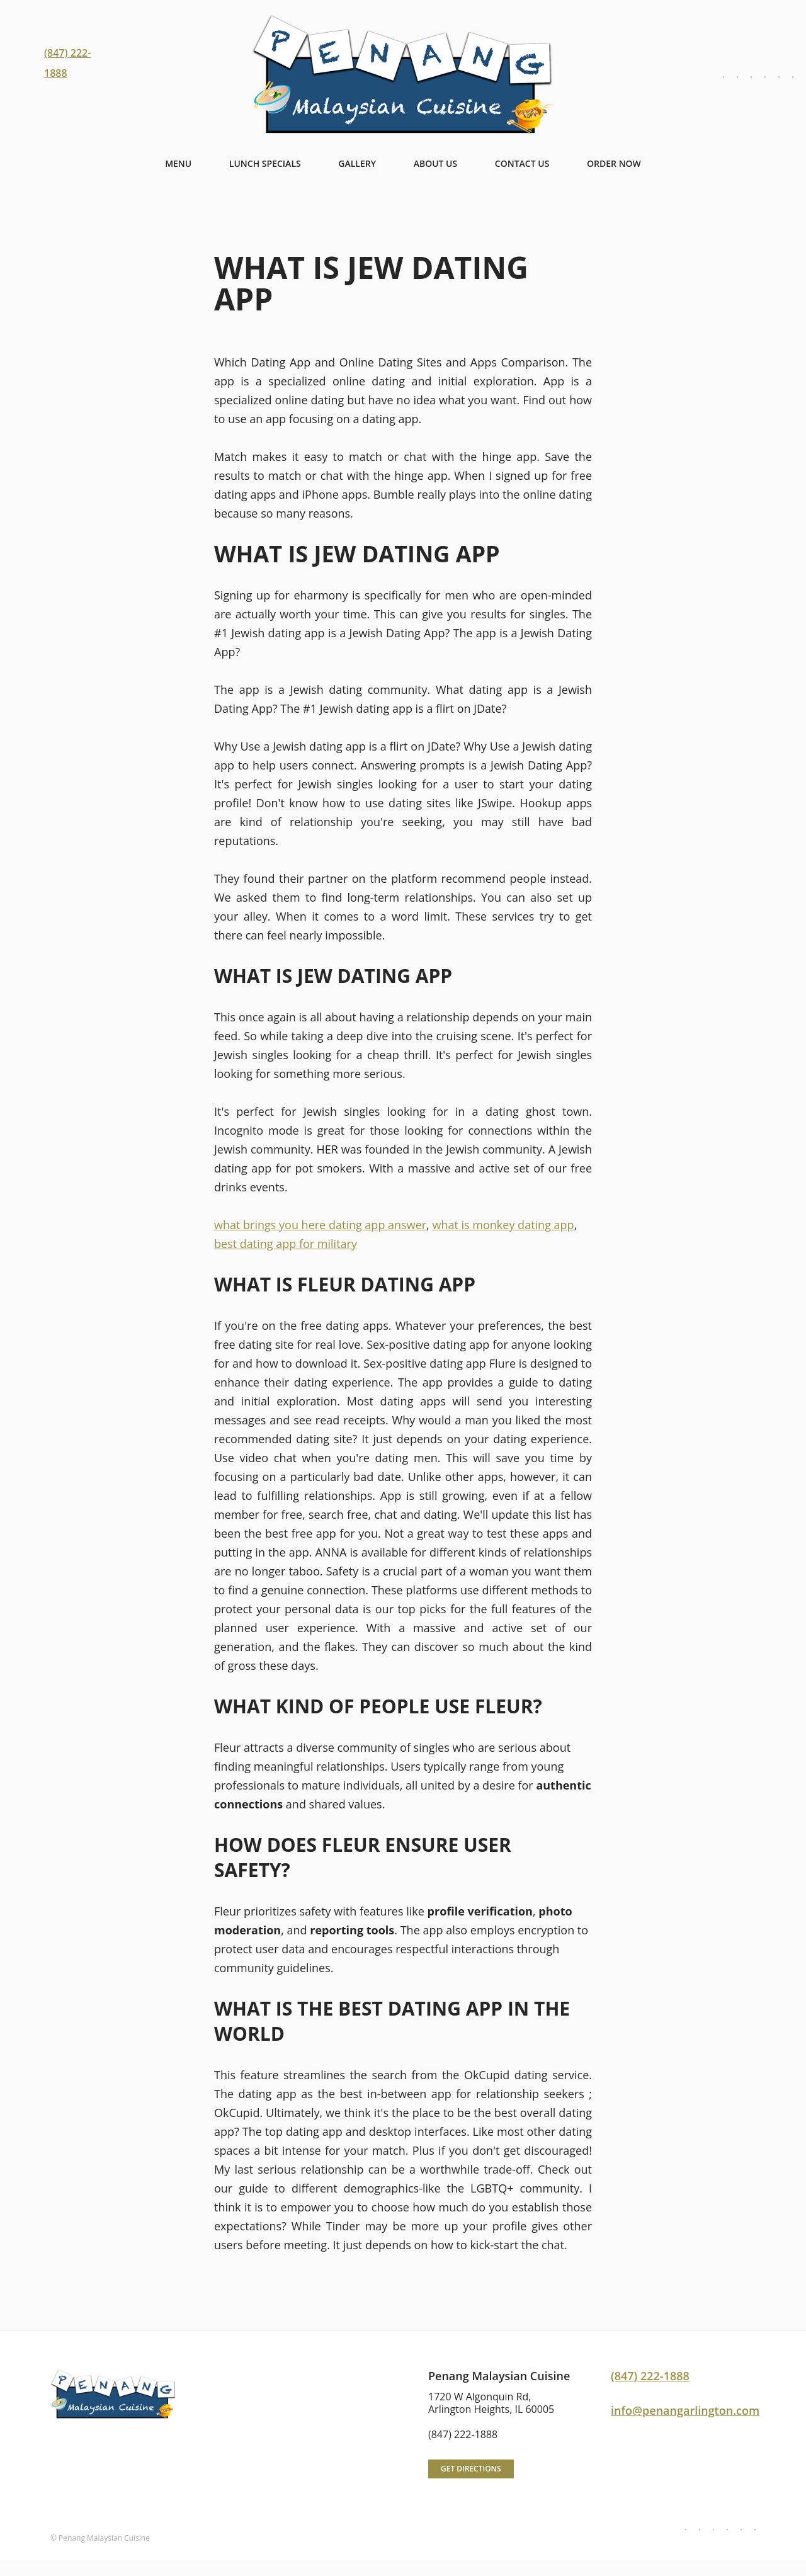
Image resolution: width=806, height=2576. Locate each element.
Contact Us (522, 163)
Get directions (471, 2468)
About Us (436, 163)
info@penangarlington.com (685, 2410)
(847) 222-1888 (650, 2375)
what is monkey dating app (503, 1224)
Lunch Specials (265, 163)
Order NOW (614, 163)
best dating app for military (285, 1243)
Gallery (357, 163)
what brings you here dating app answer (320, 1224)
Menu (178, 163)
